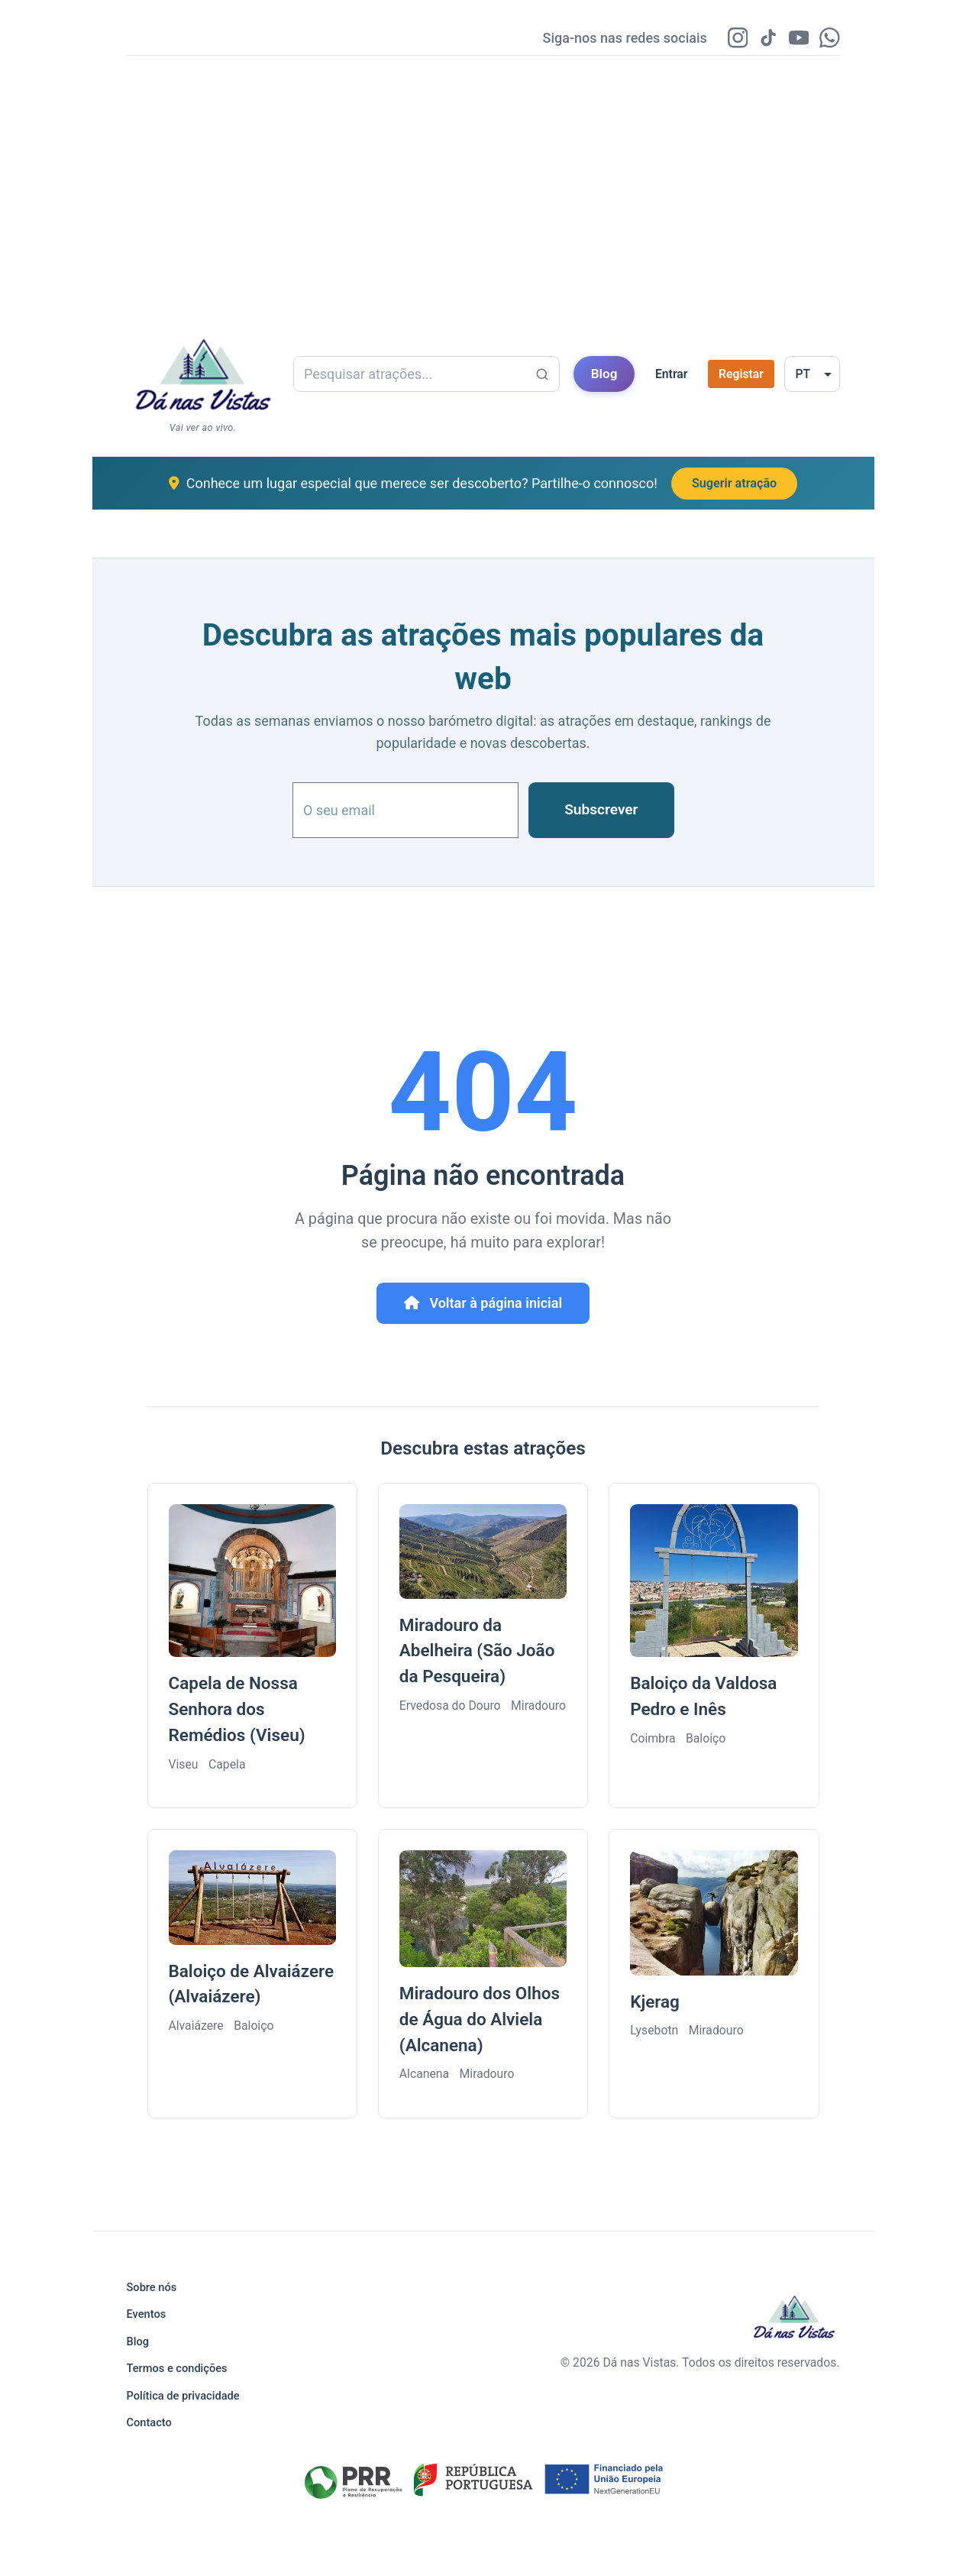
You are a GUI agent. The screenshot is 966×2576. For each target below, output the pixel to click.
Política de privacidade (183, 2396)
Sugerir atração (734, 485)
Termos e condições (177, 2368)
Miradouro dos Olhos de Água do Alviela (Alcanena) (479, 2021)
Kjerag (655, 2004)
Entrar (671, 376)
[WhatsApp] (828, 39)
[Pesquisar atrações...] (542, 376)
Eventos (146, 2314)
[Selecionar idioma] (812, 376)
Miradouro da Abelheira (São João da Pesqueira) (477, 1653)
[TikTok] (762, 39)
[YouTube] (794, 39)
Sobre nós (152, 2287)
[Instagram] (728, 39)
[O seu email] (405, 812)
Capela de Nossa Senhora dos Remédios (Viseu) (237, 1711)
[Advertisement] (483, 186)
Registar (741, 376)
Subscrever (601, 811)
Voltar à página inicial (483, 1305)
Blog (604, 375)
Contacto (149, 2422)
